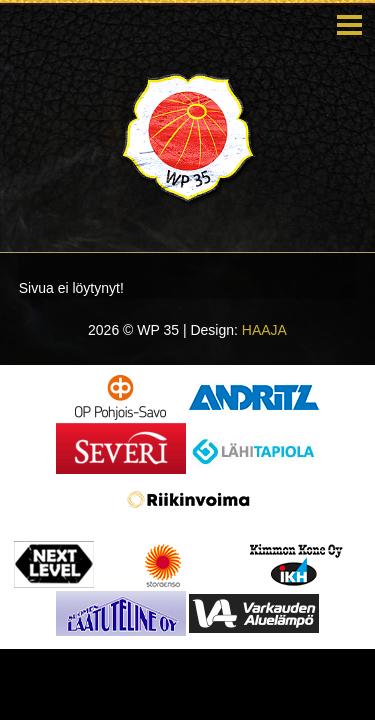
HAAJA (264, 330)
